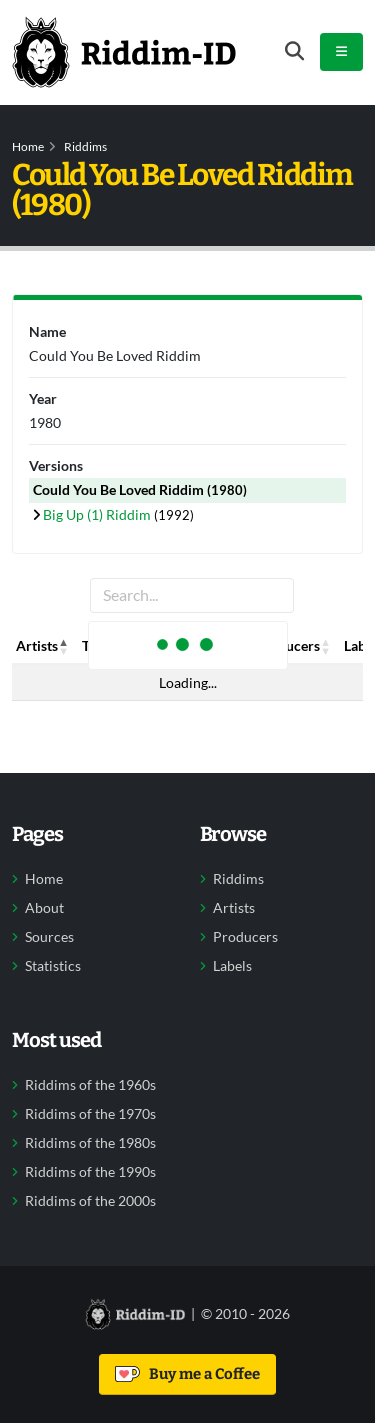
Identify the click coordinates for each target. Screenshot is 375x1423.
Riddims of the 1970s (90, 1114)
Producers (245, 937)
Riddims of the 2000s (90, 1201)
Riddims (85, 146)
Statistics (53, 966)
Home (28, 146)
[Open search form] (294, 51)
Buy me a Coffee (187, 1374)
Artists (234, 908)
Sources (49, 937)
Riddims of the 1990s (90, 1172)
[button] (64, 646)
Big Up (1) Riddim (98, 514)
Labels (232, 966)
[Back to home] (124, 52)
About (44, 908)
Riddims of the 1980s (90, 1143)
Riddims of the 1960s (90, 1085)
